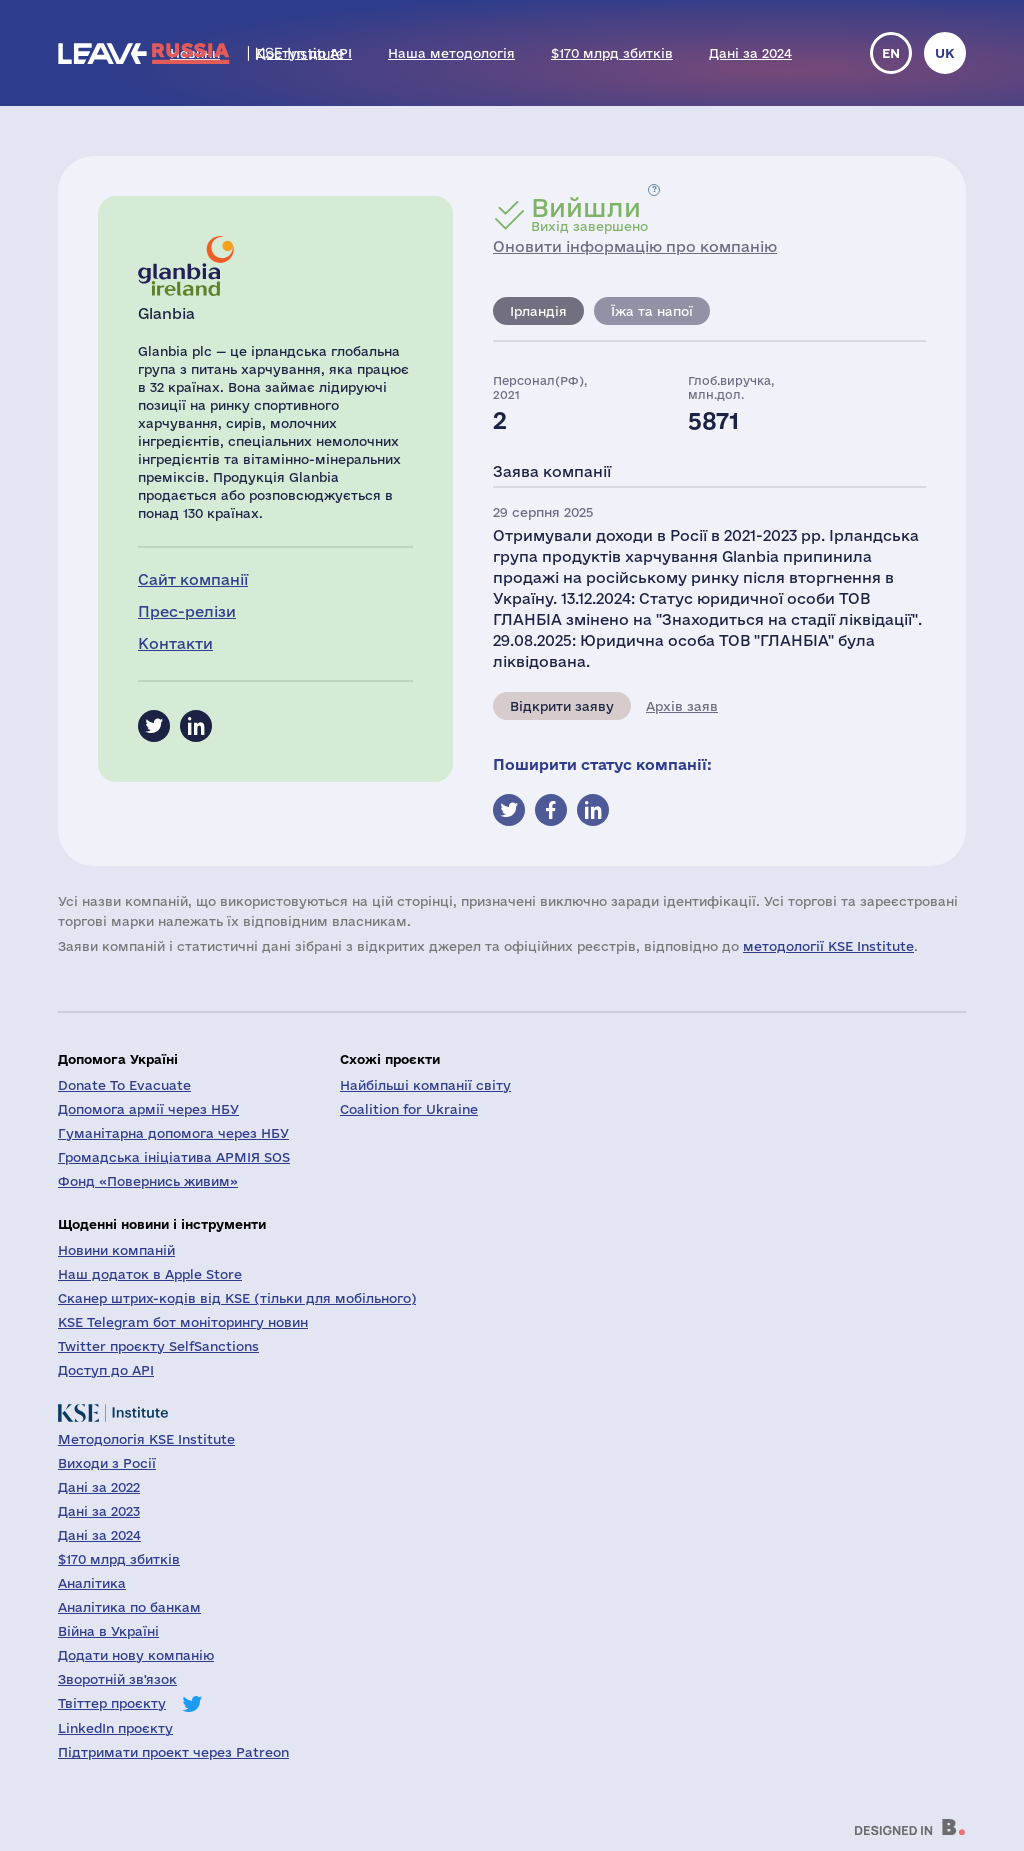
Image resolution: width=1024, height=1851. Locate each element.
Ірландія (538, 311)
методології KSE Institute (828, 946)
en (891, 53)
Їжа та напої (652, 311)
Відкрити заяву (562, 706)
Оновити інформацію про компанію (635, 246)
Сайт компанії (193, 579)
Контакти (175, 643)
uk (945, 53)
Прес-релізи (187, 611)
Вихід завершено (589, 214)
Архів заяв (682, 706)
